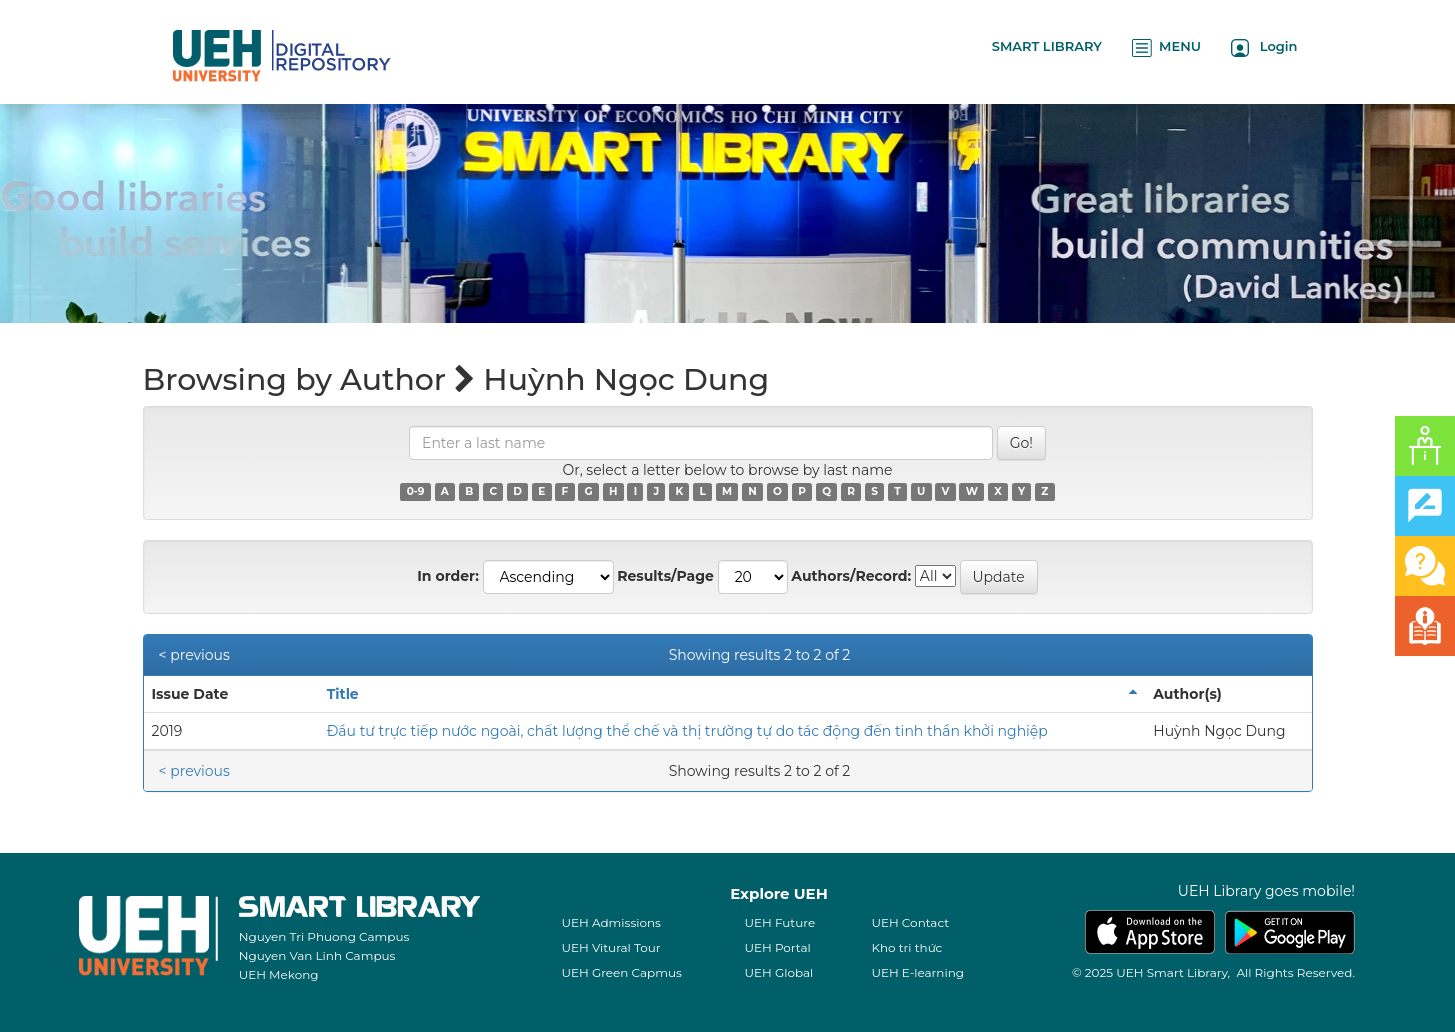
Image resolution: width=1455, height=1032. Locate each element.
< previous (194, 655)
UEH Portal (777, 947)
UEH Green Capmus (621, 972)
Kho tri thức (906, 947)
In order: (448, 576)
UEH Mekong (279, 974)
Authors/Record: (851, 576)
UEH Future (779, 922)
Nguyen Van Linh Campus (317, 955)
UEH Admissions (611, 922)
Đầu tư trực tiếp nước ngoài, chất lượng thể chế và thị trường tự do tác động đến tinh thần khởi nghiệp (687, 731)
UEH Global (778, 972)
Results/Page (665, 576)
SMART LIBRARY (1047, 46)
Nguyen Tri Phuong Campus (324, 936)
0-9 (416, 491)
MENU (1166, 47)
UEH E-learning (917, 972)
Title (343, 694)
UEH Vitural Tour (610, 947)
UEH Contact (910, 922)
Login (1264, 47)
